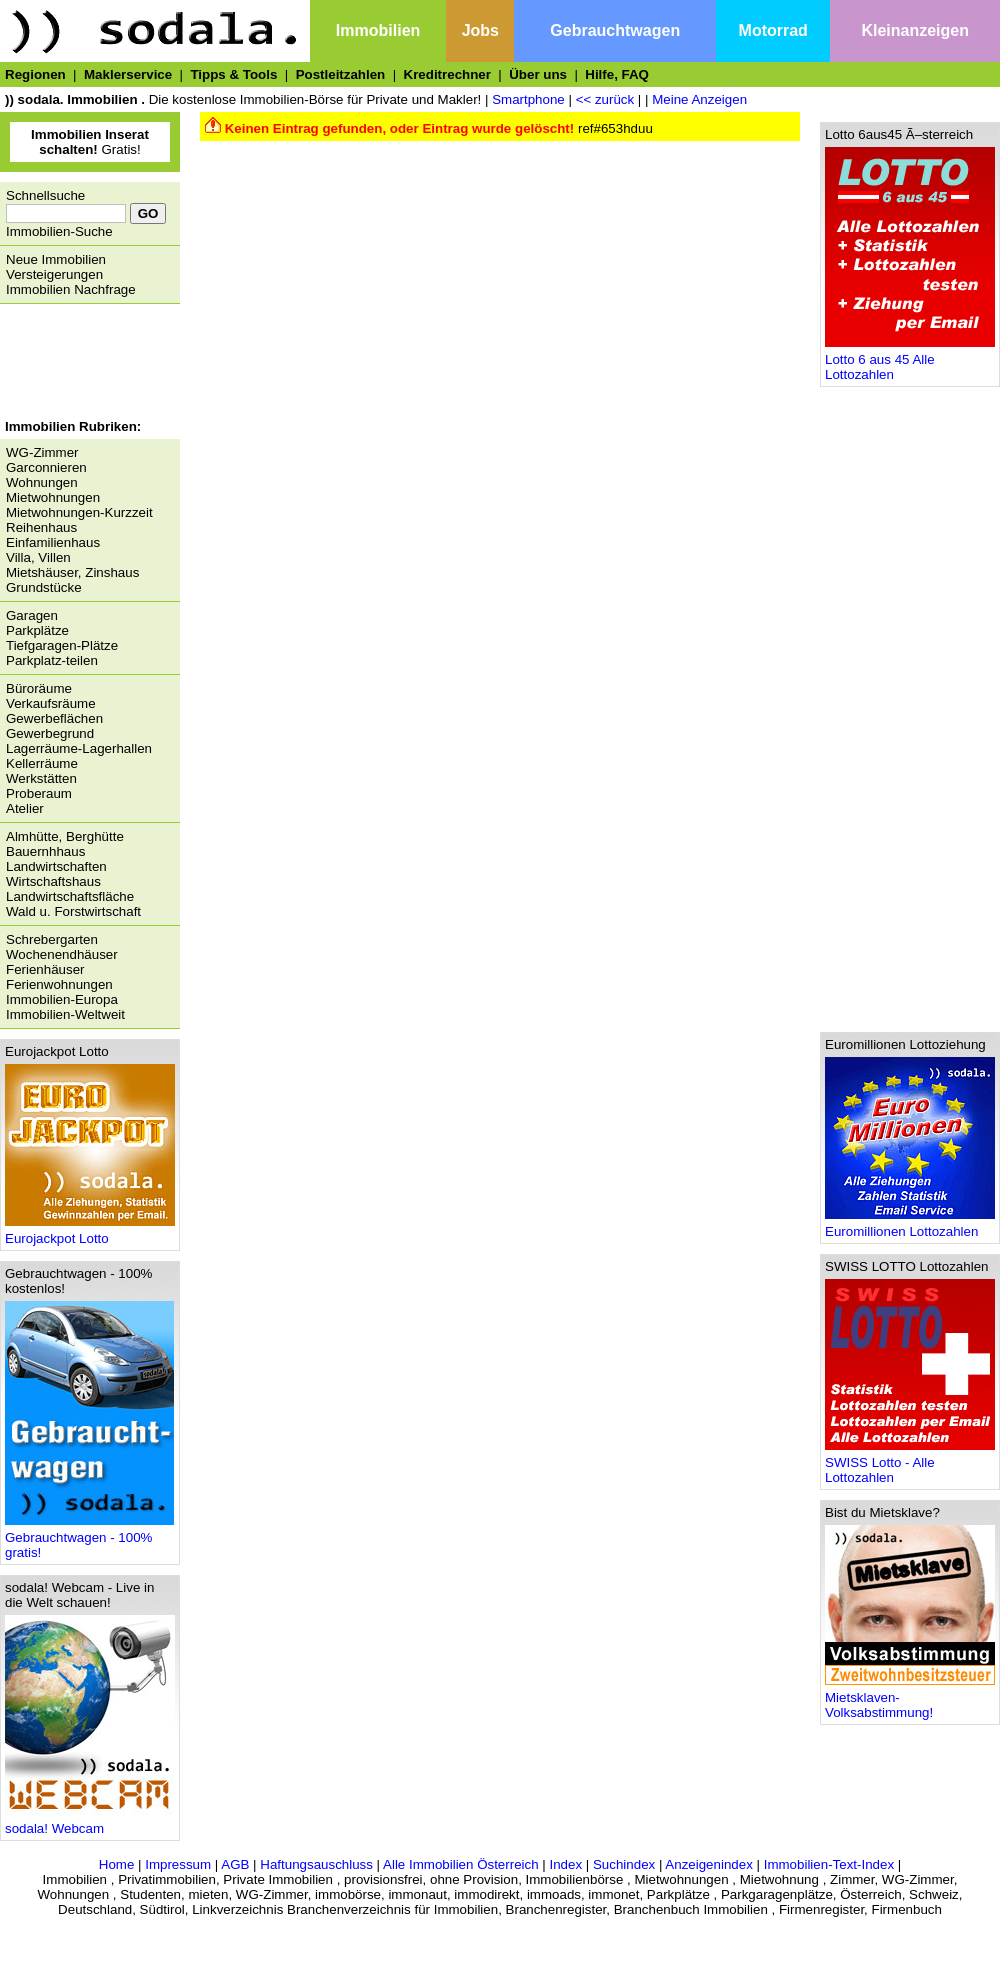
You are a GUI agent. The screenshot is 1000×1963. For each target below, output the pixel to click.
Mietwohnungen (53, 497)
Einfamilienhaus (53, 542)
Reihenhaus (41, 527)
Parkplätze (37, 630)
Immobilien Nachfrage (71, 289)
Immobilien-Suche (59, 231)
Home (117, 1864)
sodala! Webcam (90, 1822)
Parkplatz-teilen (52, 660)
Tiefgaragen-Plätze (62, 645)
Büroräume (39, 688)
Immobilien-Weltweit (65, 1014)
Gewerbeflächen (54, 718)
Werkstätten (41, 778)
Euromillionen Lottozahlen (910, 1225)
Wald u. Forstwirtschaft (73, 911)
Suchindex (624, 1864)
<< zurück (605, 99)
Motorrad (773, 30)
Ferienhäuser (45, 969)
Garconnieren (46, 467)
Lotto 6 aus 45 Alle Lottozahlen (910, 361)
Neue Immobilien (56, 259)
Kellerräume (42, 763)
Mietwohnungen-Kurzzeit (79, 512)
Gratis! (90, 142)
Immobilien (378, 30)
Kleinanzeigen (915, 30)
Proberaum (39, 793)
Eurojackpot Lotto (90, 1232)
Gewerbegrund (50, 733)
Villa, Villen (38, 557)
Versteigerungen (54, 274)
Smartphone (528, 99)
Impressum (178, 1864)
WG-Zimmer (42, 452)
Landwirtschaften (56, 866)
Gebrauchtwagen (615, 30)
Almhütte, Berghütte (65, 836)
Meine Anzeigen (699, 99)
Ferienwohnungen (59, 984)
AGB (235, 1864)
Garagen (32, 615)
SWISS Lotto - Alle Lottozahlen (910, 1464)
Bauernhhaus (45, 851)
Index (565, 1864)
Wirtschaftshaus (53, 881)
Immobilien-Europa (62, 999)
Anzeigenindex (708, 1864)
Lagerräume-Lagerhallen (79, 748)
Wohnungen (42, 482)
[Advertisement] (85, 364)
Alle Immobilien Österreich (461, 1864)
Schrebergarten (52, 939)
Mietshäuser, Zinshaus (72, 572)
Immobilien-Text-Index (829, 1864)
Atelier (25, 808)
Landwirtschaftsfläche (70, 896)
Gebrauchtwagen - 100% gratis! (89, 1539)
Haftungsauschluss (316, 1864)
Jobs (480, 30)
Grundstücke (44, 587)
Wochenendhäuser (62, 954)
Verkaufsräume (51, 703)
